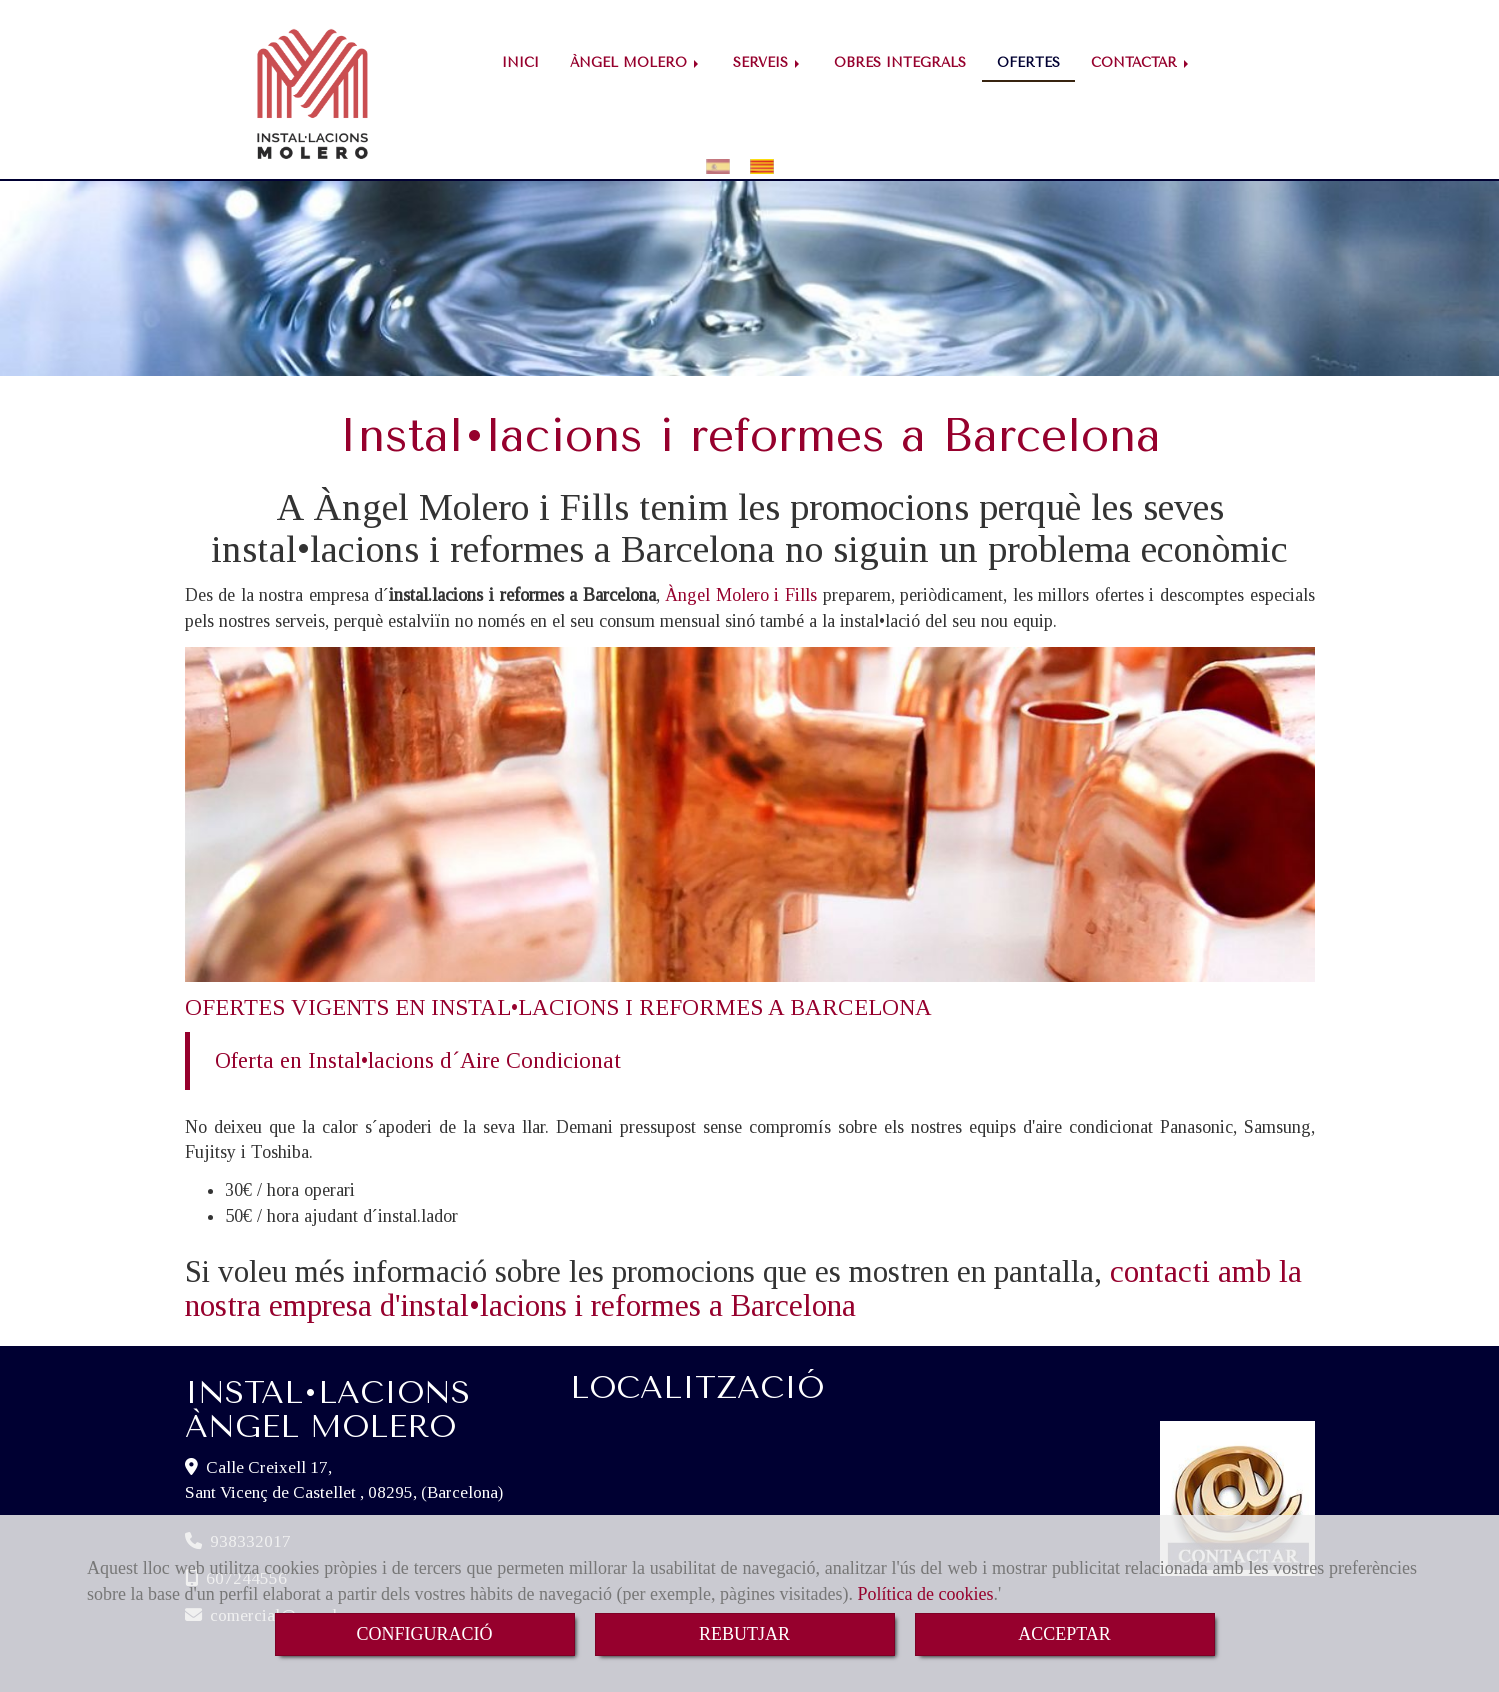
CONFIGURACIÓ (424, 1634)
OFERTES (1028, 62)
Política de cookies (925, 1594)
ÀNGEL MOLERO (636, 62)
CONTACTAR (1141, 62)
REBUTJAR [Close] (744, 1634)
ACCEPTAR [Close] (1064, 1634)
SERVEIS (768, 62)
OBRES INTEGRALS (900, 62)
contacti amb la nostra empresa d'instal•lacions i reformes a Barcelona (743, 1253)
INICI (520, 62)
